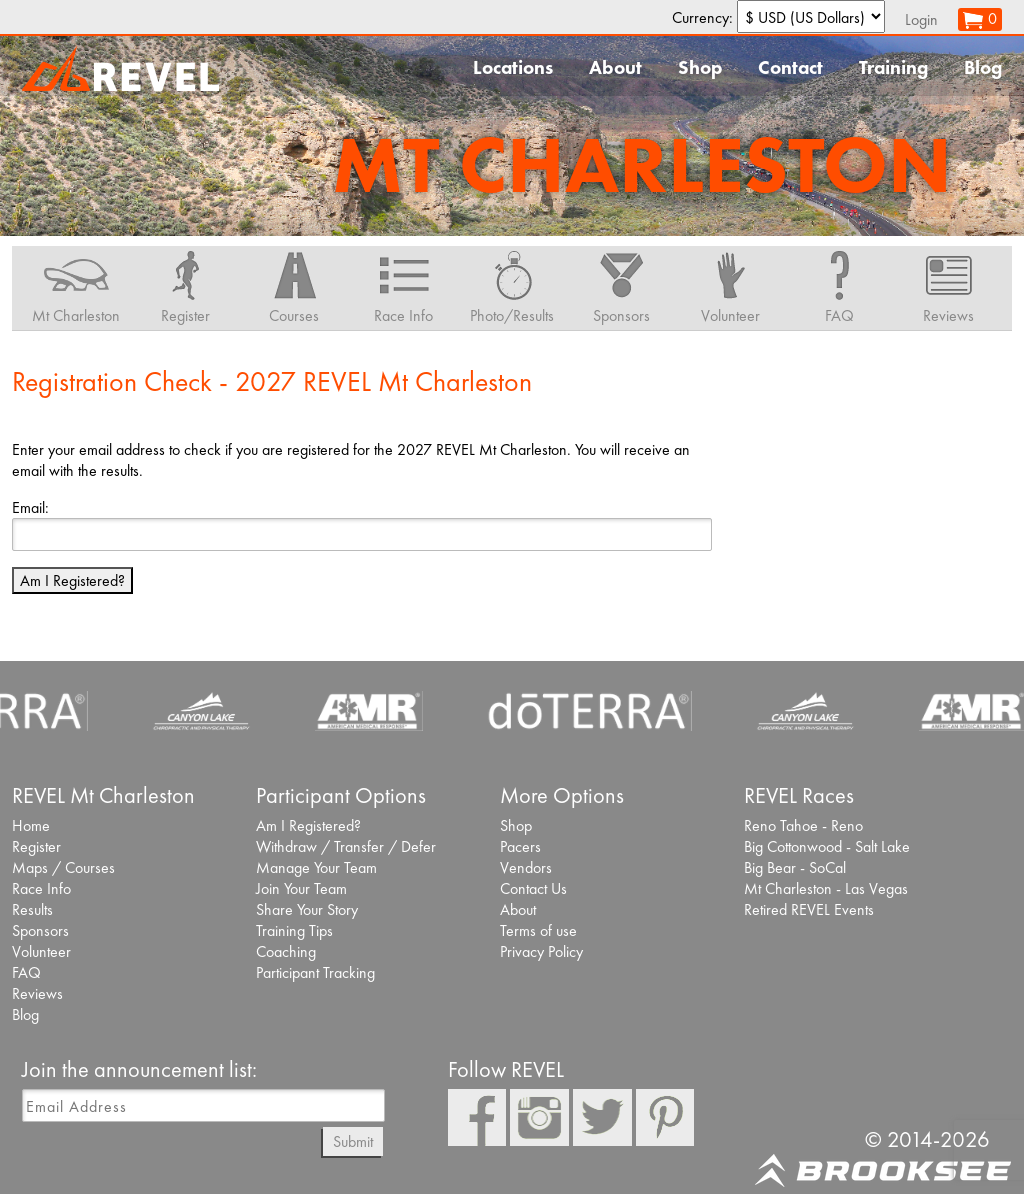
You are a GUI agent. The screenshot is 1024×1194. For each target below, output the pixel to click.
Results (32, 909)
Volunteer (41, 951)
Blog (983, 67)
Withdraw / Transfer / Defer (346, 846)
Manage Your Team (316, 867)
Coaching (286, 951)
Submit (353, 1141)
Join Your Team (301, 888)
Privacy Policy (541, 951)
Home (31, 825)
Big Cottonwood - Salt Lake (827, 846)
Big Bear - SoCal (795, 867)
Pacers (520, 846)
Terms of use (538, 930)
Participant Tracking (315, 972)
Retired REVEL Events (809, 909)
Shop (700, 67)
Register (36, 846)
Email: (30, 507)
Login (921, 19)
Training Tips (294, 930)
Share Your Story (307, 909)
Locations (513, 67)
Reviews (37, 993)
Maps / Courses (63, 867)
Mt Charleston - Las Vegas (826, 888)
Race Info (41, 888)
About (615, 67)
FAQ (26, 972)
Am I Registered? (72, 580)
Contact (790, 67)
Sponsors (40, 930)
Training (893, 67)
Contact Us (533, 888)
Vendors (526, 867)
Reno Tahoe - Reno (803, 825)
